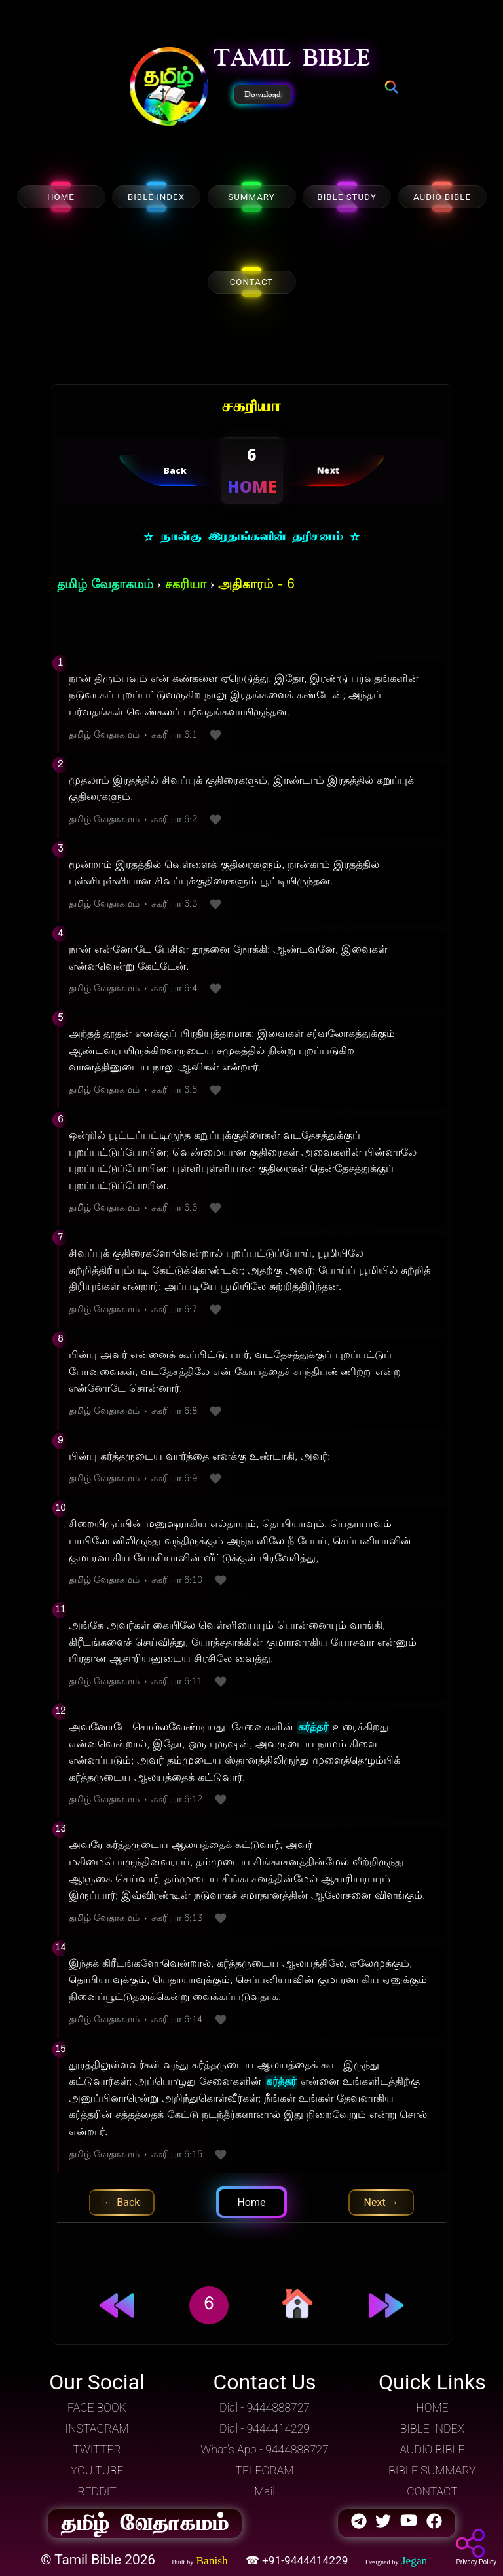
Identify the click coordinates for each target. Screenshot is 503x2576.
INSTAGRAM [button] (97, 2428)
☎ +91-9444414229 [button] (298, 2560)
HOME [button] (432, 2407)
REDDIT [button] (96, 2491)
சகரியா (185, 585)
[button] (169, 87)
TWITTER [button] (97, 2449)
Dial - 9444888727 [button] (264, 2407)
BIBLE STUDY (346, 197)
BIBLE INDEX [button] (432, 2428)
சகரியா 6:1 (174, 735)
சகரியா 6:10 (176, 1580)
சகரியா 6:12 (176, 1800)
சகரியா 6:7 (174, 1310)
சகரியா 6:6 (174, 1208)
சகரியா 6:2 (174, 819)
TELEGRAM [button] (265, 2470)
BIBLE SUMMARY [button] (432, 2470)
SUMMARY (251, 197)
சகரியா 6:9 (174, 1479)
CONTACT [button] (432, 2491)
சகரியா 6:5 (174, 1090)
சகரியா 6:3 (174, 904)
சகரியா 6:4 (174, 988)
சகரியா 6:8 (174, 1411)
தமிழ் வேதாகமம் (105, 585)
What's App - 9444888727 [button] (264, 2449)
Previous (122, 2202)
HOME (61, 197)
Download (262, 94)
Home (251, 2202)
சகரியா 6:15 (176, 2155)
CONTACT (252, 282)
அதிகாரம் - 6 (256, 585)
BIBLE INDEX (156, 197)
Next (381, 2202)
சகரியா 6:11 (176, 1682)
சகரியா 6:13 (176, 1918)
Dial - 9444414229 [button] (264, 2428)
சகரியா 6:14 (176, 2020)
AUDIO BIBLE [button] (432, 2449)
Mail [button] (264, 2491)
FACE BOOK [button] (96, 2407)
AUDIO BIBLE (442, 197)
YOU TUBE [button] (97, 2470)
